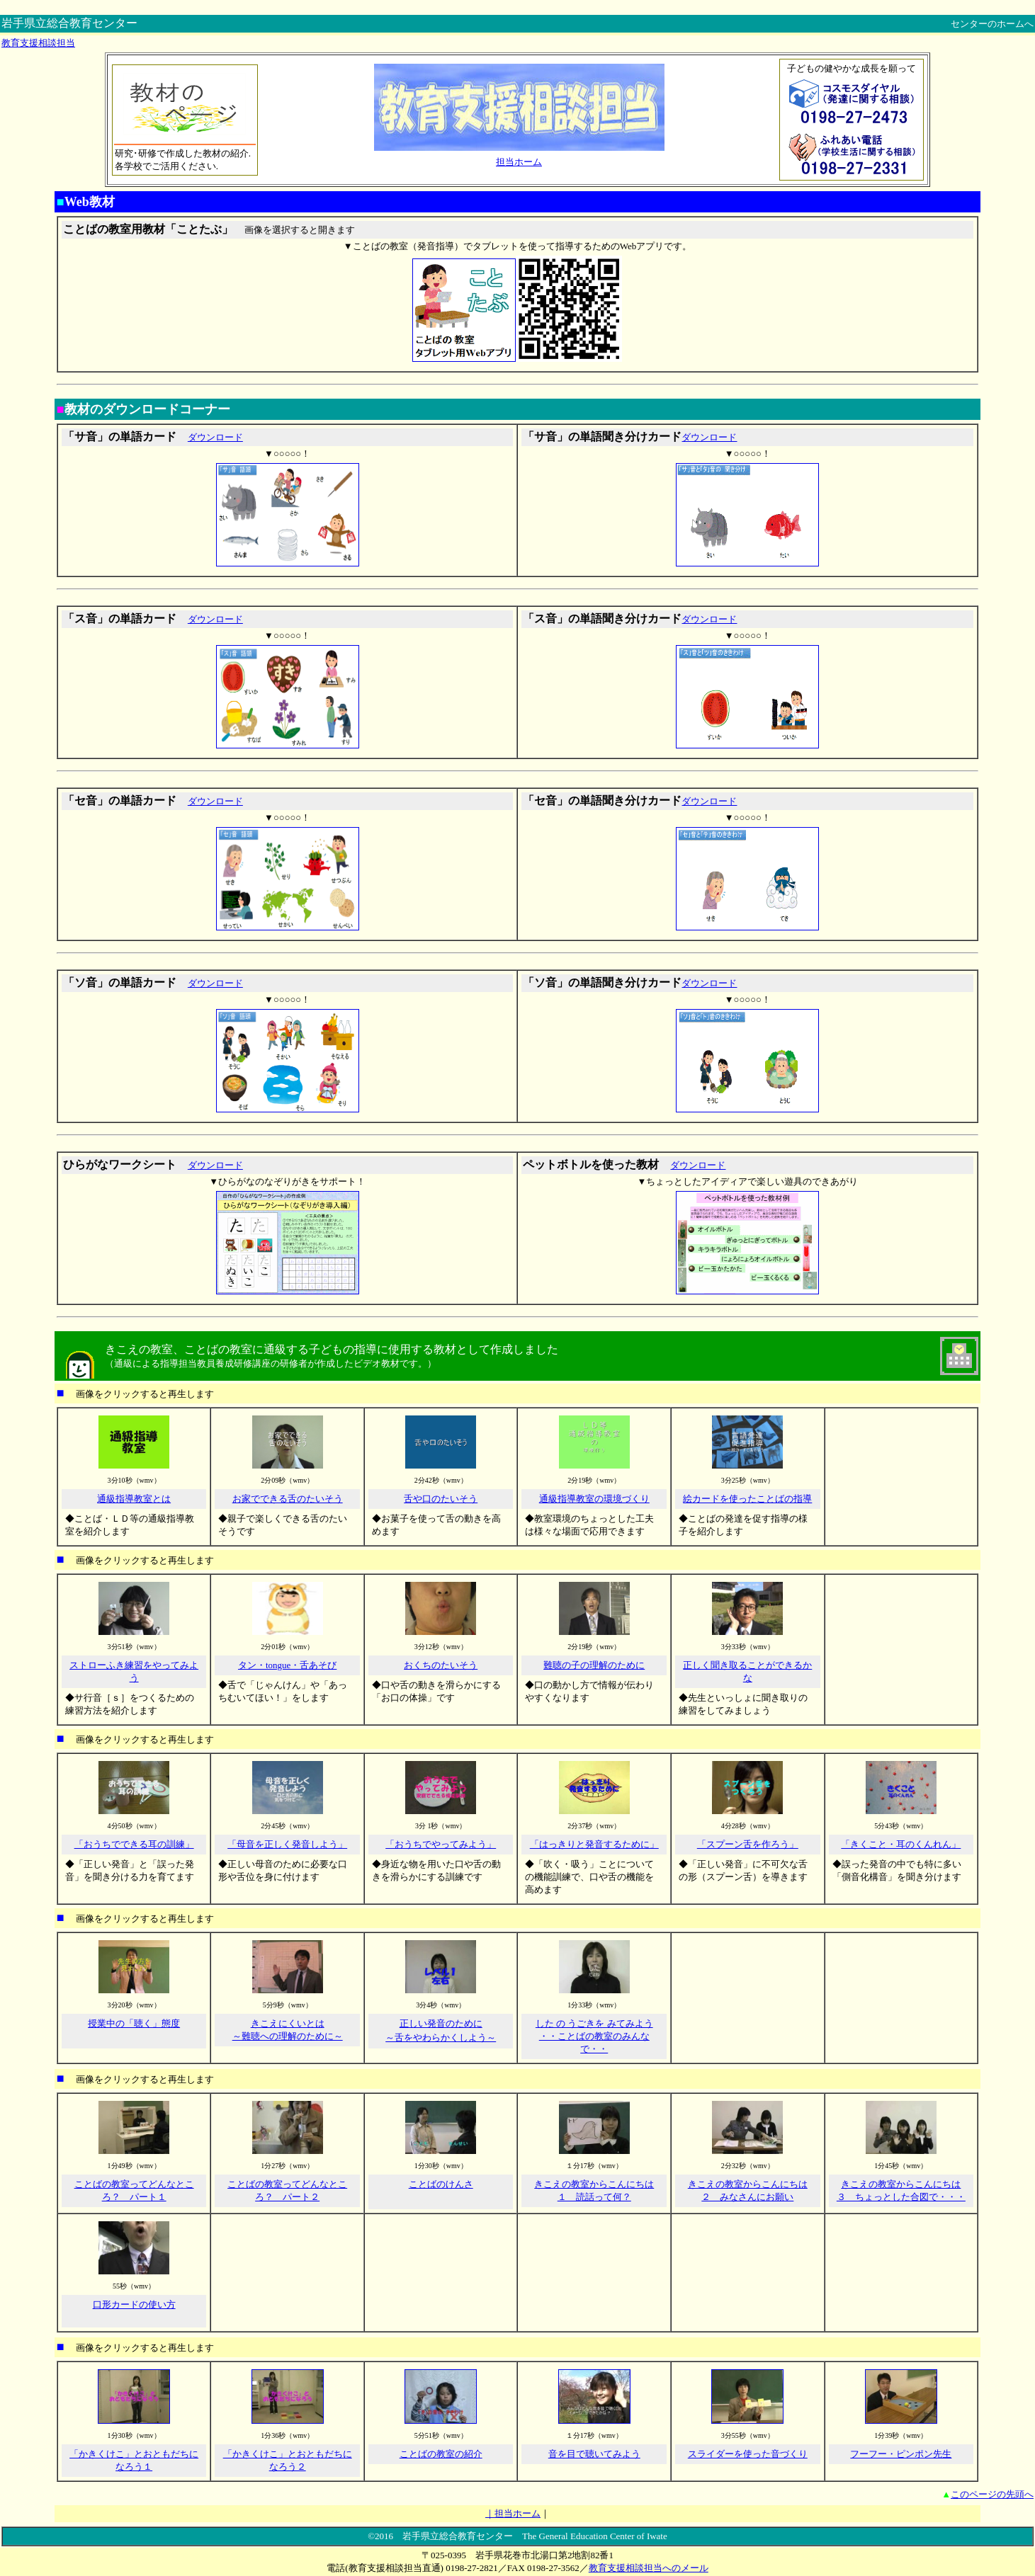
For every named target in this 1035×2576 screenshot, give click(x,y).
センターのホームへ (992, 23)
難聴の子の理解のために (594, 1665)
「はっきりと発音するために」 (594, 1844)
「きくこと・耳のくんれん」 (901, 1844)
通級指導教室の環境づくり (594, 1498)
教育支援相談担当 (38, 43)
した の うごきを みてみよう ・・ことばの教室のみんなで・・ (594, 2036)
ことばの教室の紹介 (441, 2454)
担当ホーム (519, 161)
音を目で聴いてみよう (594, 2454)
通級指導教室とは (134, 1498)
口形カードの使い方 (134, 2304)
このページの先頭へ (992, 2494)
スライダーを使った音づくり (748, 2454)
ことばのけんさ (441, 2184)
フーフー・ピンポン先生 (900, 2454)
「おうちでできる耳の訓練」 (134, 1844)
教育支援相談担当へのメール (648, 2568)
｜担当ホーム (513, 2513)
